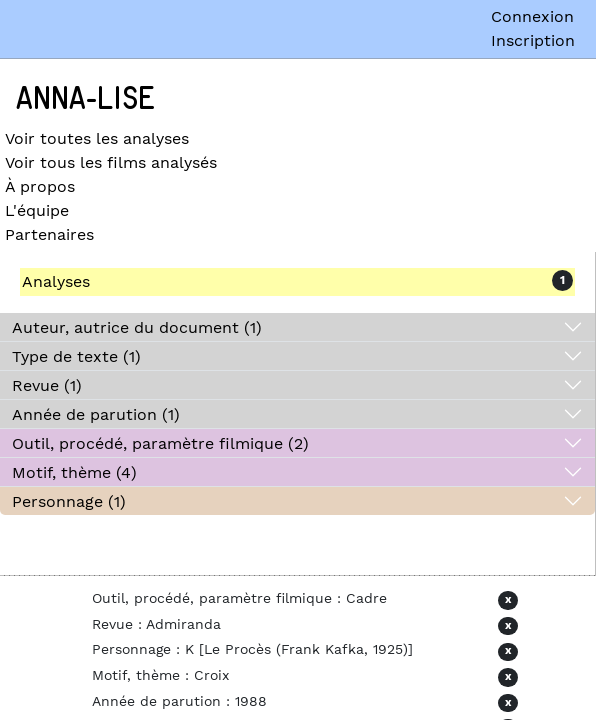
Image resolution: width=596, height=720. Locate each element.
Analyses (56, 281)
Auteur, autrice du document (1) (137, 327)
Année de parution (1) (96, 414)
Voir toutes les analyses (97, 138)
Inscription (533, 40)
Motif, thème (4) (74, 472)
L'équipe (37, 210)
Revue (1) (47, 385)
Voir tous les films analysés (111, 162)
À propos (40, 186)
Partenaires (49, 234)
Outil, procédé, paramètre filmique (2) (160, 443)
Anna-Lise (85, 99)
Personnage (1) (69, 501)
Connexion (532, 16)
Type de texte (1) (76, 356)
